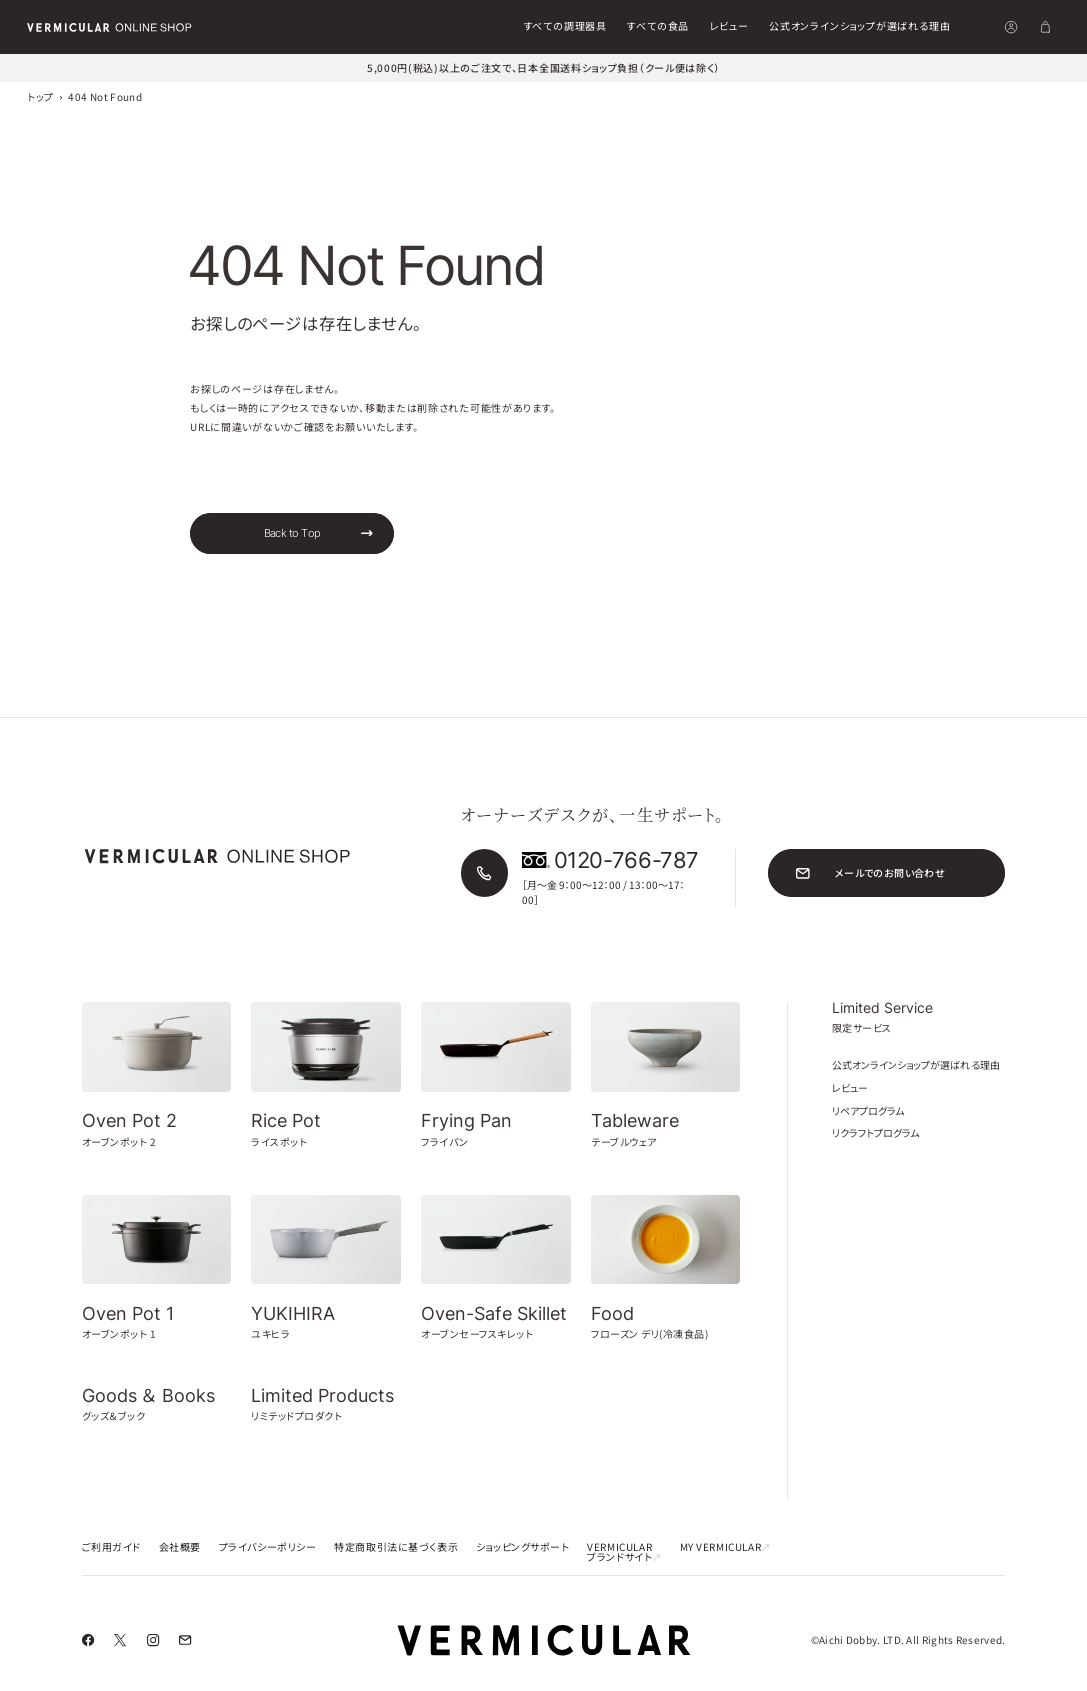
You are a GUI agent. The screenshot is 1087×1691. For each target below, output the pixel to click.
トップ (40, 96)
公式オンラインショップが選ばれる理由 (859, 25)
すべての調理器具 (565, 25)
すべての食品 (658, 25)
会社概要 (180, 1546)
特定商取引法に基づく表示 (396, 1546)
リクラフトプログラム (876, 1132)
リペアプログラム (868, 1110)
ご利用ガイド (112, 1546)
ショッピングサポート (523, 1546)
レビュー (729, 25)
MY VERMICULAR (725, 1546)
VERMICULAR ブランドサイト (624, 1551)
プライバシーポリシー (268, 1546)
